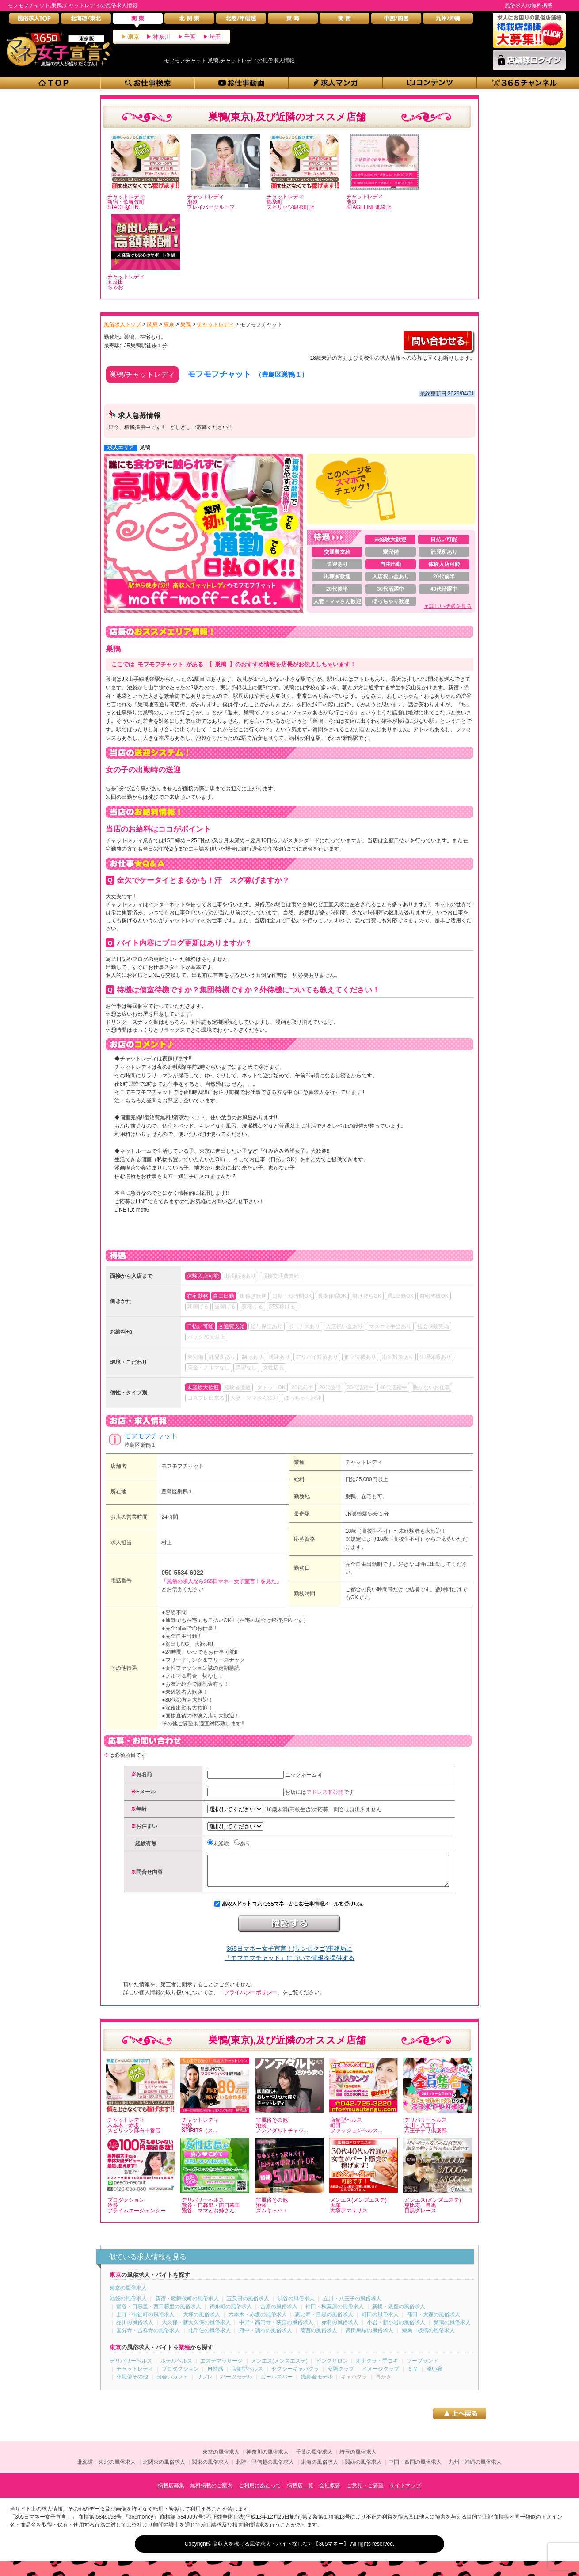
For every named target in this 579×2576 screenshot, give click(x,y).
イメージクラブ (380, 2375)
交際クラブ (341, 2375)
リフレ (205, 2383)
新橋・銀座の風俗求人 (398, 2313)
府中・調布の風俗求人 (265, 2337)
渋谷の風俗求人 (296, 2305)
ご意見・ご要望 (365, 2492)
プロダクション (180, 2375)
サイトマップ (405, 2492)
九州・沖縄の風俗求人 (475, 2469)
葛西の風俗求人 (318, 2337)
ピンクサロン (332, 2367)
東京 (133, 37)
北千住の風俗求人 (209, 2337)
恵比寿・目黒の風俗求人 (324, 2321)
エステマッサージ (221, 2367)
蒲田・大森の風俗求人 (433, 2321)
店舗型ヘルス (247, 2375)
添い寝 (434, 2375)
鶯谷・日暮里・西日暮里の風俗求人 (158, 2313)
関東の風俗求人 (210, 2469)
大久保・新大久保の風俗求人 (196, 2329)
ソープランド (422, 2367)
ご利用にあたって (260, 2492)
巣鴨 (145, 448)
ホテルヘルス (176, 2367)
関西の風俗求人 (363, 2469)
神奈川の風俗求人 (267, 2458)
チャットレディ (363, 1462)
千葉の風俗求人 (314, 2458)
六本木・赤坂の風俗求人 (258, 2321)
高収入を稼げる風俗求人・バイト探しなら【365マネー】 (281, 2550)
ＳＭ (413, 2375)
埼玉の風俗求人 (358, 2458)
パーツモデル (236, 2383)
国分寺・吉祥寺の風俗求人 (148, 2337)
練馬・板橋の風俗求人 (428, 2337)
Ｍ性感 (215, 2375)
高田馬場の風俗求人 (369, 2337)
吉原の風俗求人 (278, 2313)
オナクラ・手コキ (377, 2367)
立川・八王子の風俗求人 (352, 2305)
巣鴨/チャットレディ (142, 374)
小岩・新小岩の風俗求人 (396, 2329)
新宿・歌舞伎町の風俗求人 (187, 2305)
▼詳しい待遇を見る (448, 606)
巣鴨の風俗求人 (452, 2329)
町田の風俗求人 (380, 2321)
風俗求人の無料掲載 (528, 5)
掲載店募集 (171, 2492)
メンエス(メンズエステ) (279, 2367)
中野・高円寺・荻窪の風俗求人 (276, 2329)
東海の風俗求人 (319, 2469)
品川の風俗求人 (134, 2329)
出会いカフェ (172, 2383)
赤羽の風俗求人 (339, 2329)
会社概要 (329, 2492)
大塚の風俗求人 (201, 2321)
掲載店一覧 (300, 2492)
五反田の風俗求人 (248, 2305)
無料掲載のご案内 (211, 2492)
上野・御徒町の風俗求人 (145, 2321)
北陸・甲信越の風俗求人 (265, 2469)
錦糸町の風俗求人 (231, 2313)
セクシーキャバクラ (295, 2375)
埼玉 (215, 37)
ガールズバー (277, 2383)
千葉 (190, 37)
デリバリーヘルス (131, 2367)
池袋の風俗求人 (128, 2305)
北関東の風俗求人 (164, 2469)
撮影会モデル (317, 2383)
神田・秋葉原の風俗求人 (334, 2313)
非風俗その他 (132, 2383)
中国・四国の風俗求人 (415, 2469)
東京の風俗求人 (128, 2294)
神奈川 (161, 37)
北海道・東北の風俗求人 (106, 2469)
